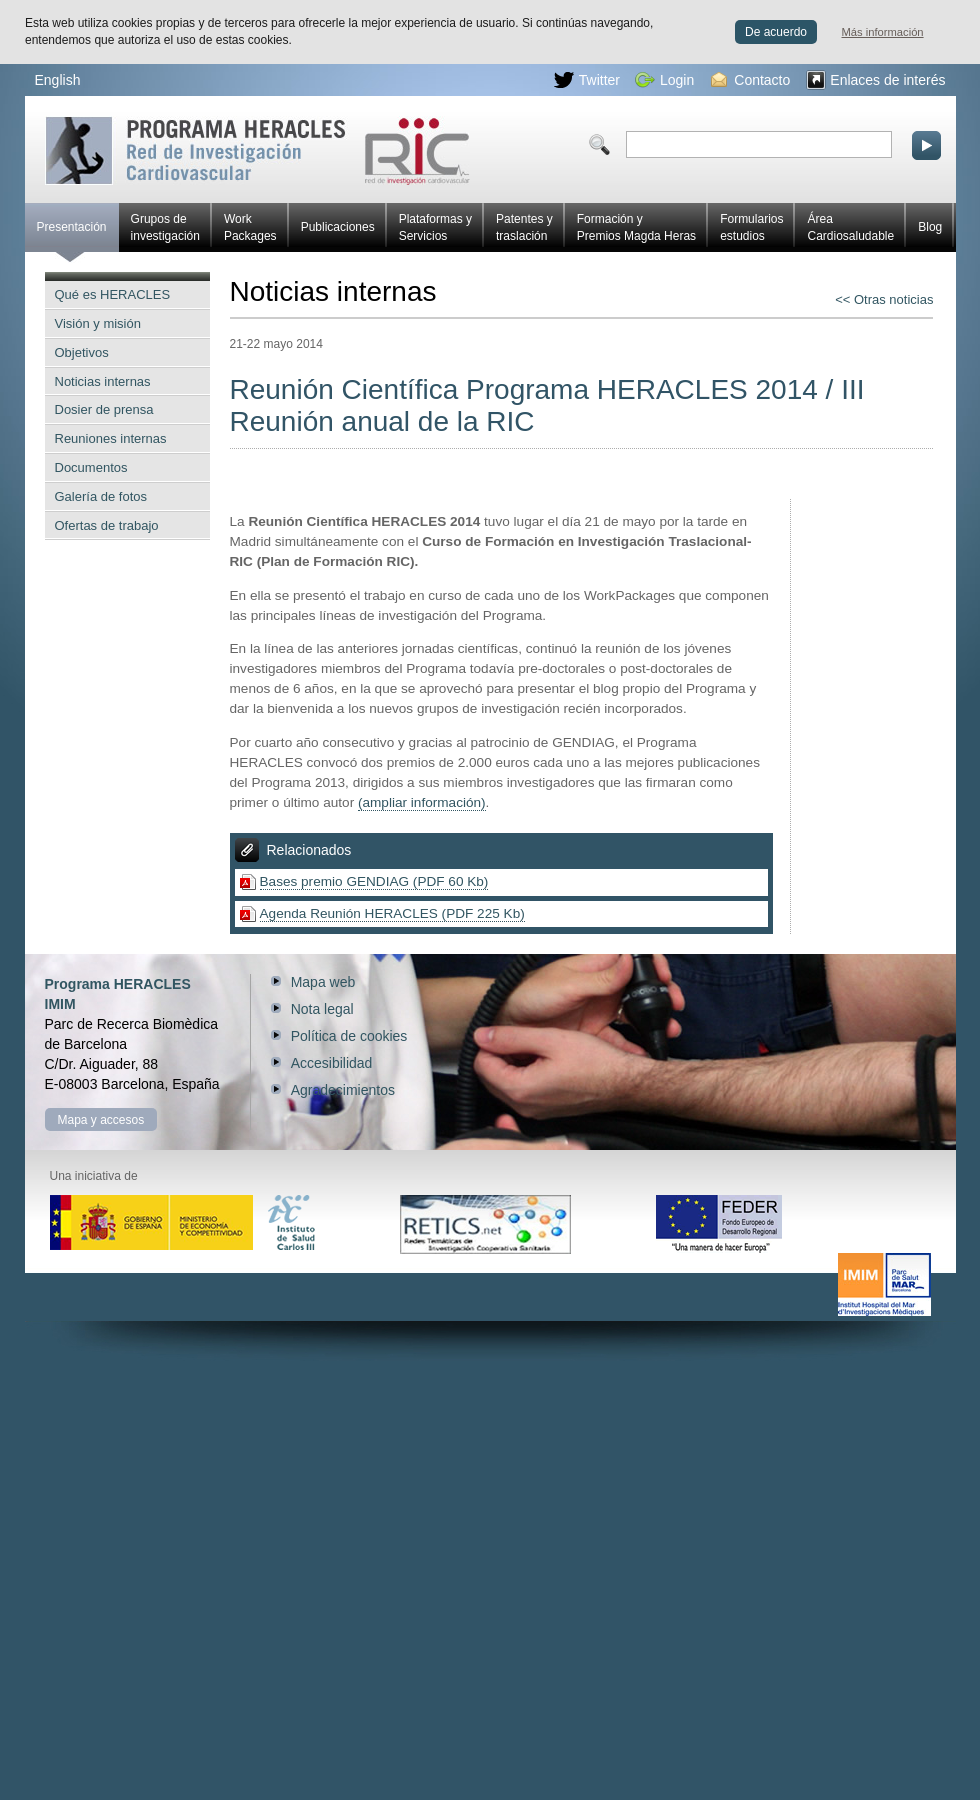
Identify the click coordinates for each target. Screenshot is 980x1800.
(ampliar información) (422, 802)
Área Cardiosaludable (850, 227)
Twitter (587, 80)
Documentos (91, 467)
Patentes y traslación (524, 227)
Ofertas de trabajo (107, 525)
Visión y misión (98, 323)
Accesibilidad (332, 1063)
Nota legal (322, 1009)
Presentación (72, 236)
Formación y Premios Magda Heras (636, 227)
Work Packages (250, 227)
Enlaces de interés (875, 80)
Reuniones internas (111, 438)
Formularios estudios (751, 227)
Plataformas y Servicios (435, 227)
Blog (930, 227)
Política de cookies (349, 1036)
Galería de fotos (101, 496)
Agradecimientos (343, 1090)
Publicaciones (338, 227)
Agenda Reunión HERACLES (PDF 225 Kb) (392, 913)
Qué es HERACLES (113, 294)
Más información (883, 32)
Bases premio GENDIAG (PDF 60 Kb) (374, 881)
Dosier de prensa (104, 409)
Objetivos (82, 352)
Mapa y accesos (101, 1120)
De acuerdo (776, 32)
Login (664, 80)
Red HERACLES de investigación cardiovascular (257, 150)
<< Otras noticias (884, 299)
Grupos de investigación (165, 227)
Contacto (750, 80)
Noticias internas (103, 381)
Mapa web (323, 982)
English (58, 80)
